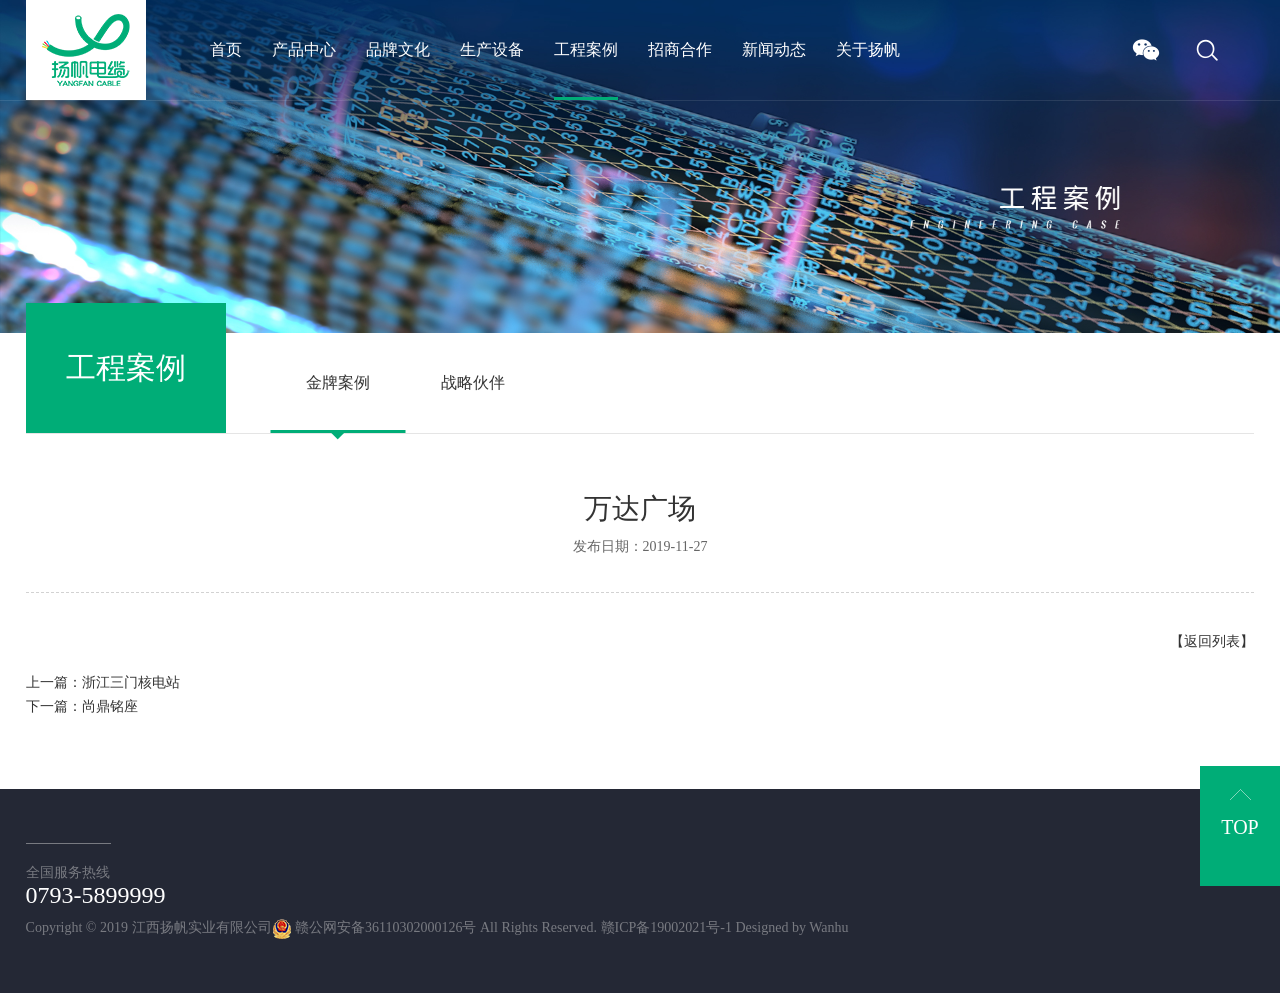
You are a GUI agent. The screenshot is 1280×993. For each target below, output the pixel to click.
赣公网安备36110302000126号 (374, 927)
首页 (226, 49)
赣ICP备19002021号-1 (666, 927)
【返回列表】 (1212, 641)
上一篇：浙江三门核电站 (103, 682)
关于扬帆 (868, 49)
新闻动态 (774, 49)
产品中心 (304, 49)
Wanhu (828, 927)
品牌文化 (398, 49)
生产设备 (492, 49)
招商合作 (680, 49)
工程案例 (586, 49)
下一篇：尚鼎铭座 (82, 706)
